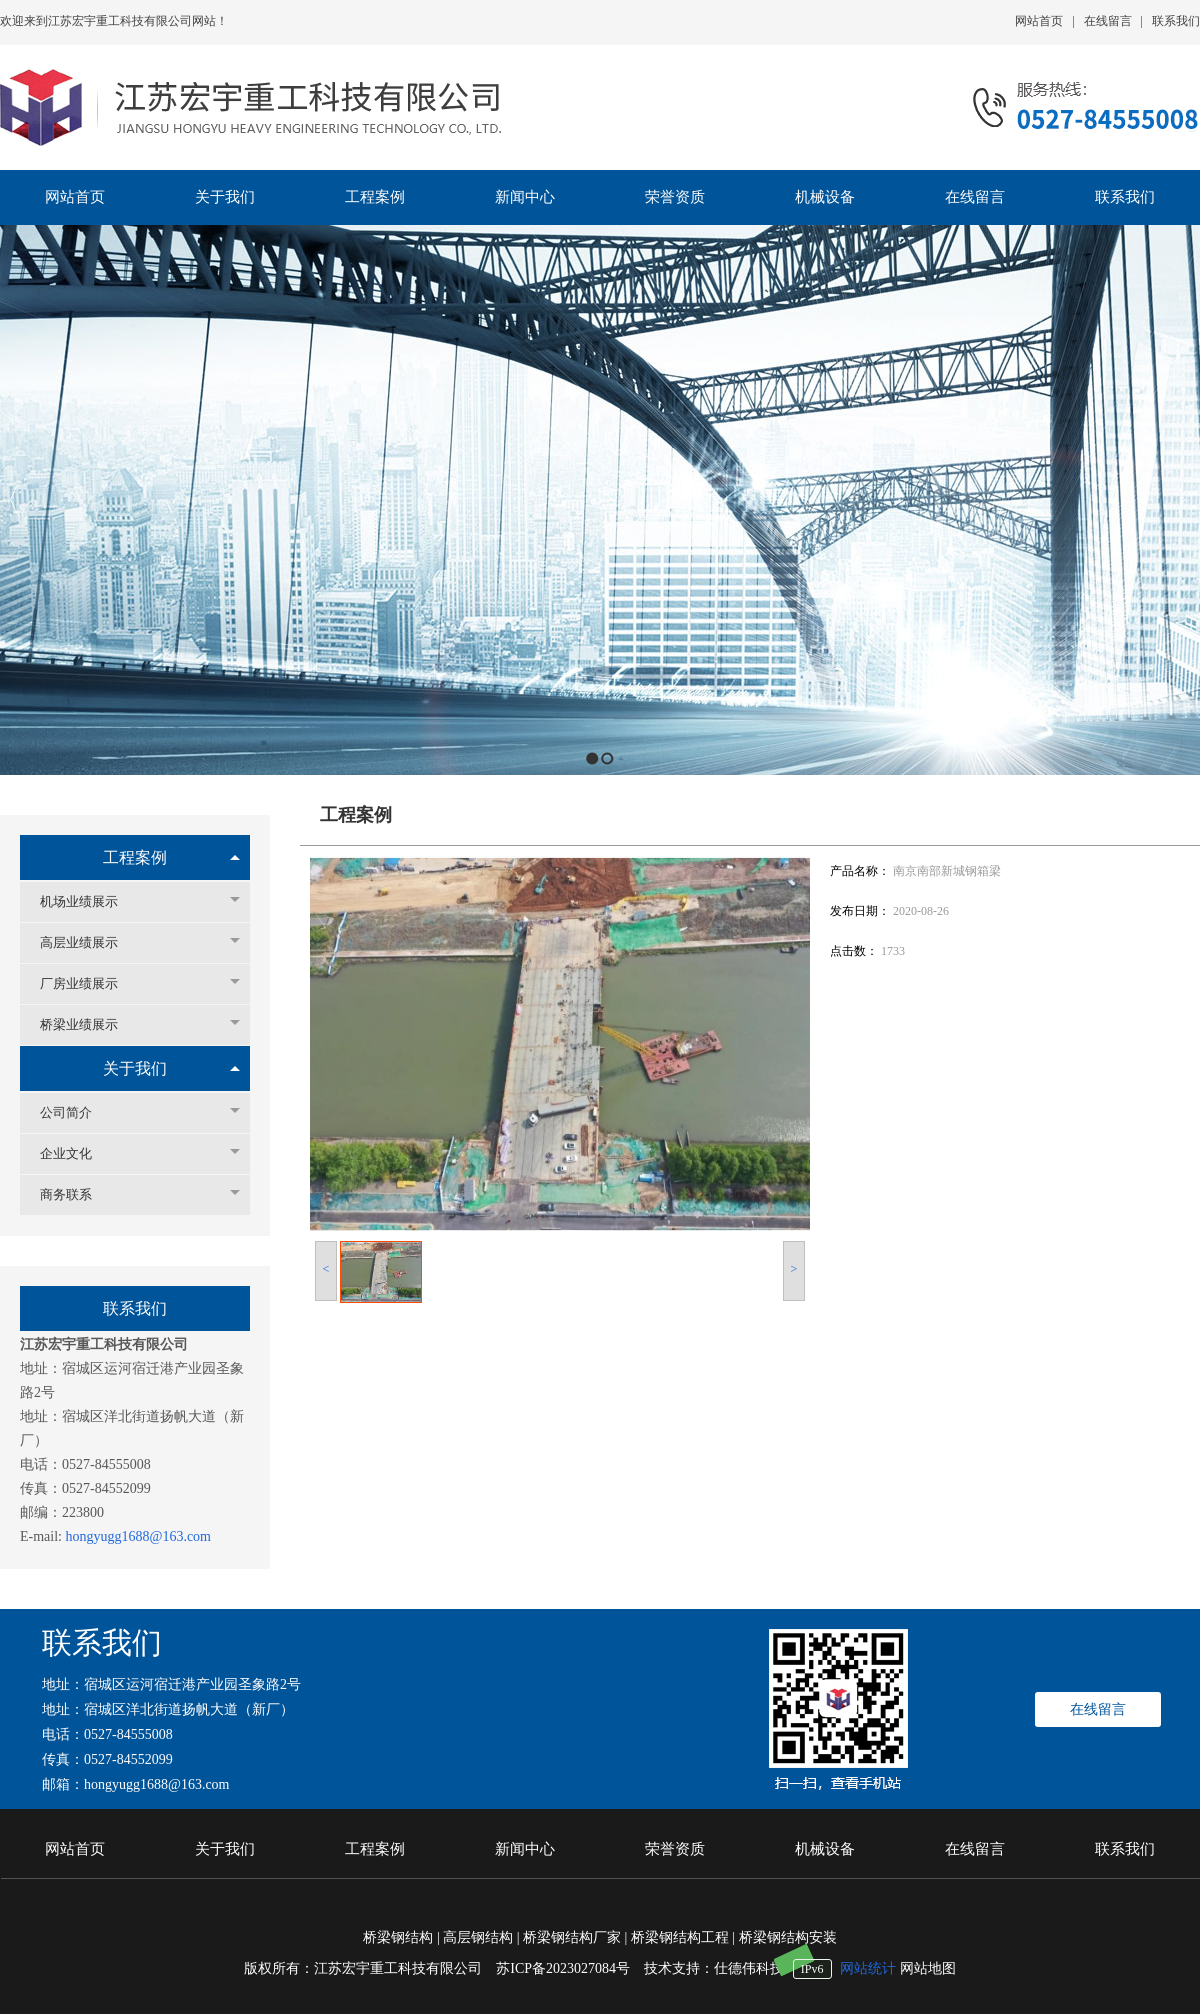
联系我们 (1176, 21)
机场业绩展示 (89, 901)
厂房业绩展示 (89, 983)
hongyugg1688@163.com (139, 1536)
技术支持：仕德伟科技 (714, 1968)
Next (1179, 499)
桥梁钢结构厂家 (572, 1937)
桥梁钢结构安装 (788, 1937)
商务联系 (76, 1194)
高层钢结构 (478, 1937)
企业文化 (76, 1153)
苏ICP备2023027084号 (570, 1968)
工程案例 (135, 857)
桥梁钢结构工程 (680, 1937)
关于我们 (135, 1068)
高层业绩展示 (89, 942)
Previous (15, 499)
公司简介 (76, 1112)
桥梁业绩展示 (89, 1024)
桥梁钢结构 (398, 1937)
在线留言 (1108, 21)
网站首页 (1039, 21)
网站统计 (868, 1968)
